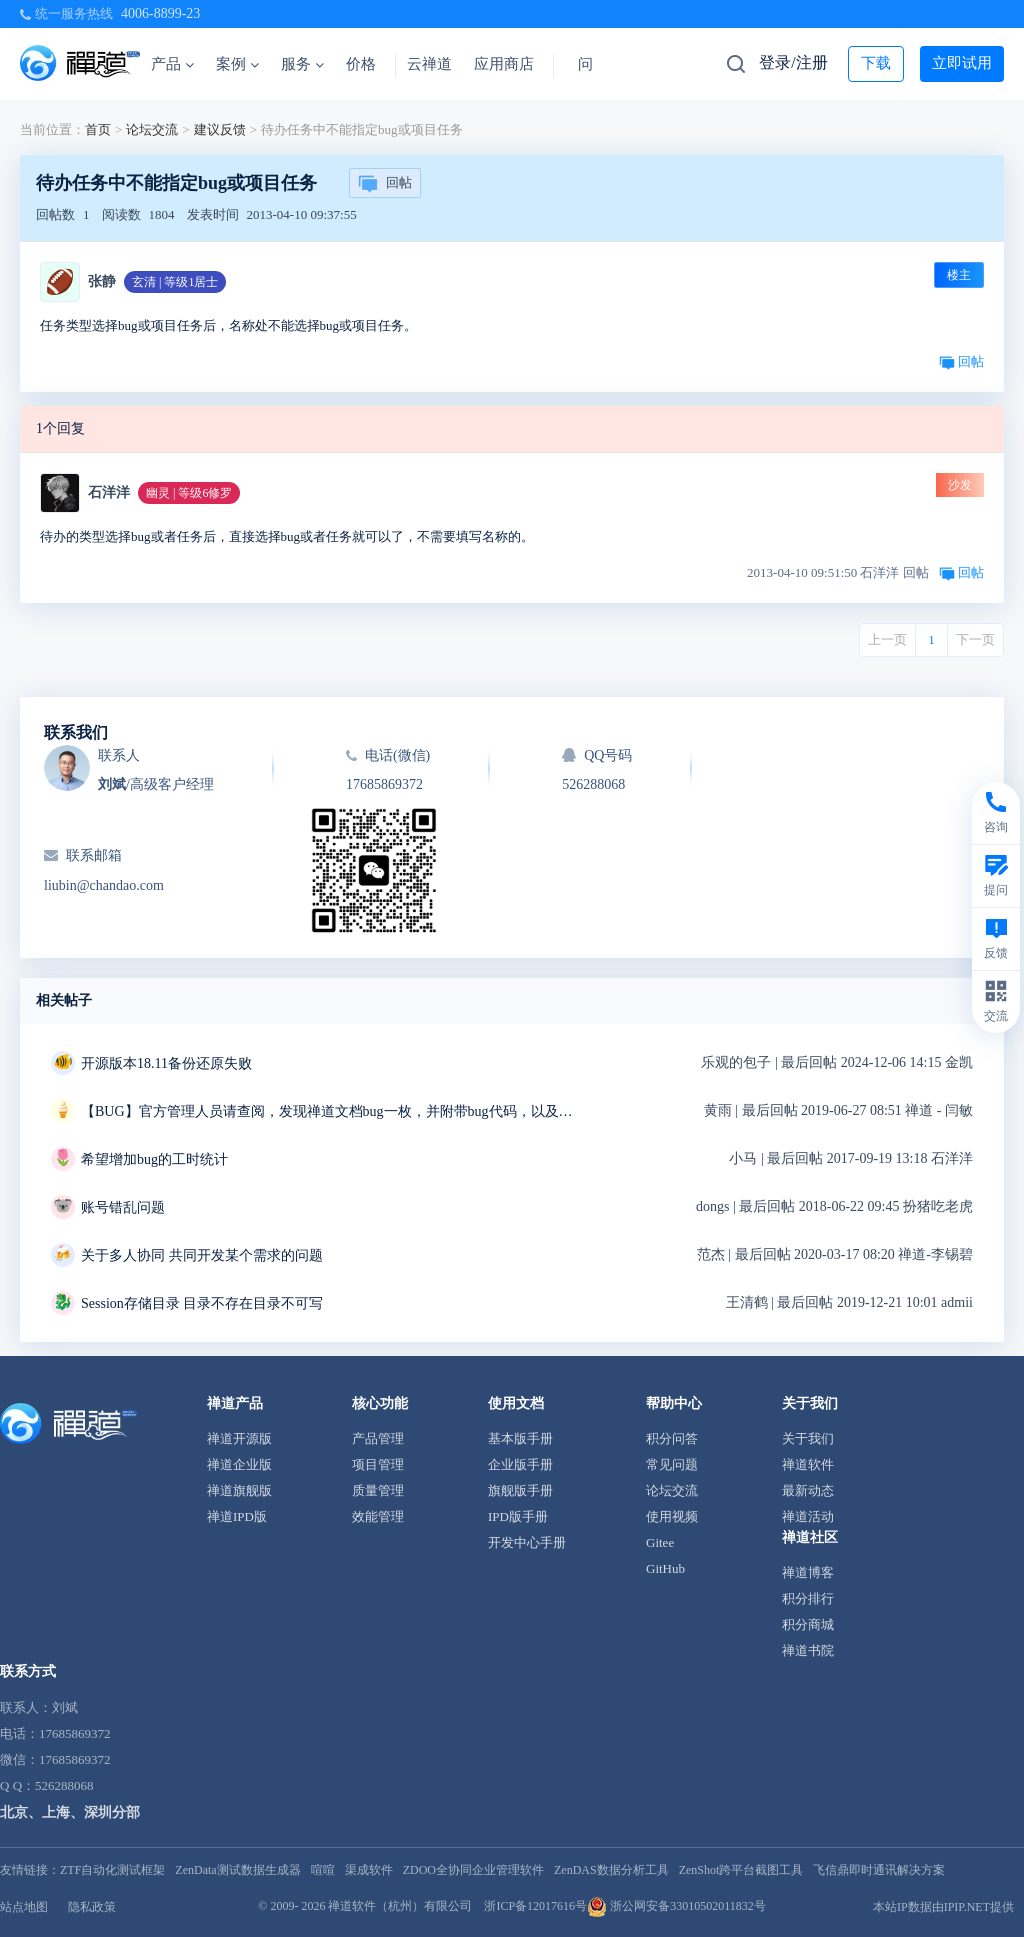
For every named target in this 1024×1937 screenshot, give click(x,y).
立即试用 (962, 63)
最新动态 (808, 1490)
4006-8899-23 (160, 13)
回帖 (385, 184)
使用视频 (672, 1516)
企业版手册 (520, 1464)
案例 (237, 64)
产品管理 (378, 1438)
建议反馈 (220, 129)
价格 (361, 64)
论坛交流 (152, 129)
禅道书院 (808, 1650)
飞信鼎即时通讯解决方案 (879, 1870)
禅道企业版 (239, 1464)
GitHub (665, 1568)
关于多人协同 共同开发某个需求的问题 (202, 1255)
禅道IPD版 (237, 1516)
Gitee (660, 1542)
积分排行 (808, 1598)
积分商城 (808, 1624)
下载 (876, 63)
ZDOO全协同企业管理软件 (473, 1870)
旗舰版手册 (520, 1490)
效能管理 (378, 1516)
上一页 (887, 639)
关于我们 (808, 1438)
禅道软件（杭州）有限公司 (400, 1906)
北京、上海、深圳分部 (70, 1812)
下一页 (975, 639)
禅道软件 (808, 1464)
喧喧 (323, 1870)
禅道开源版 (239, 1438)
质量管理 (378, 1490)
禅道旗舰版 (239, 1490)
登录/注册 (793, 62)
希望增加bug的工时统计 (154, 1159)
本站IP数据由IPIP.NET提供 (943, 1907)
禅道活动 (808, 1516)
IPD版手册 (518, 1516)
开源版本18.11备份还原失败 (166, 1063)
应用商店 (504, 64)
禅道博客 (808, 1572)
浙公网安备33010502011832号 (676, 1906)
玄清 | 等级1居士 (175, 282)
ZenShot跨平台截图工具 (741, 1870)
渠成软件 (369, 1870)
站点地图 (24, 1907)
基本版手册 (520, 1438)
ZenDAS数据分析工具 (611, 1870)
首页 (98, 129)
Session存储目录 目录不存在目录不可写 (202, 1303)
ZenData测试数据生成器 (237, 1870)
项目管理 (378, 1464)
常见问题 (672, 1464)
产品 (172, 64)
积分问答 (672, 1438)
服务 (302, 64)
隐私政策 (92, 1907)
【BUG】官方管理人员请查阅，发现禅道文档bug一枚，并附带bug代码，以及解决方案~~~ (331, 1111)
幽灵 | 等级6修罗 (189, 493)
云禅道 (429, 64)
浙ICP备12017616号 (535, 1906)
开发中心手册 (527, 1542)
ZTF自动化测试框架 (112, 1870)
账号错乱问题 (123, 1207)
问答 (593, 64)
